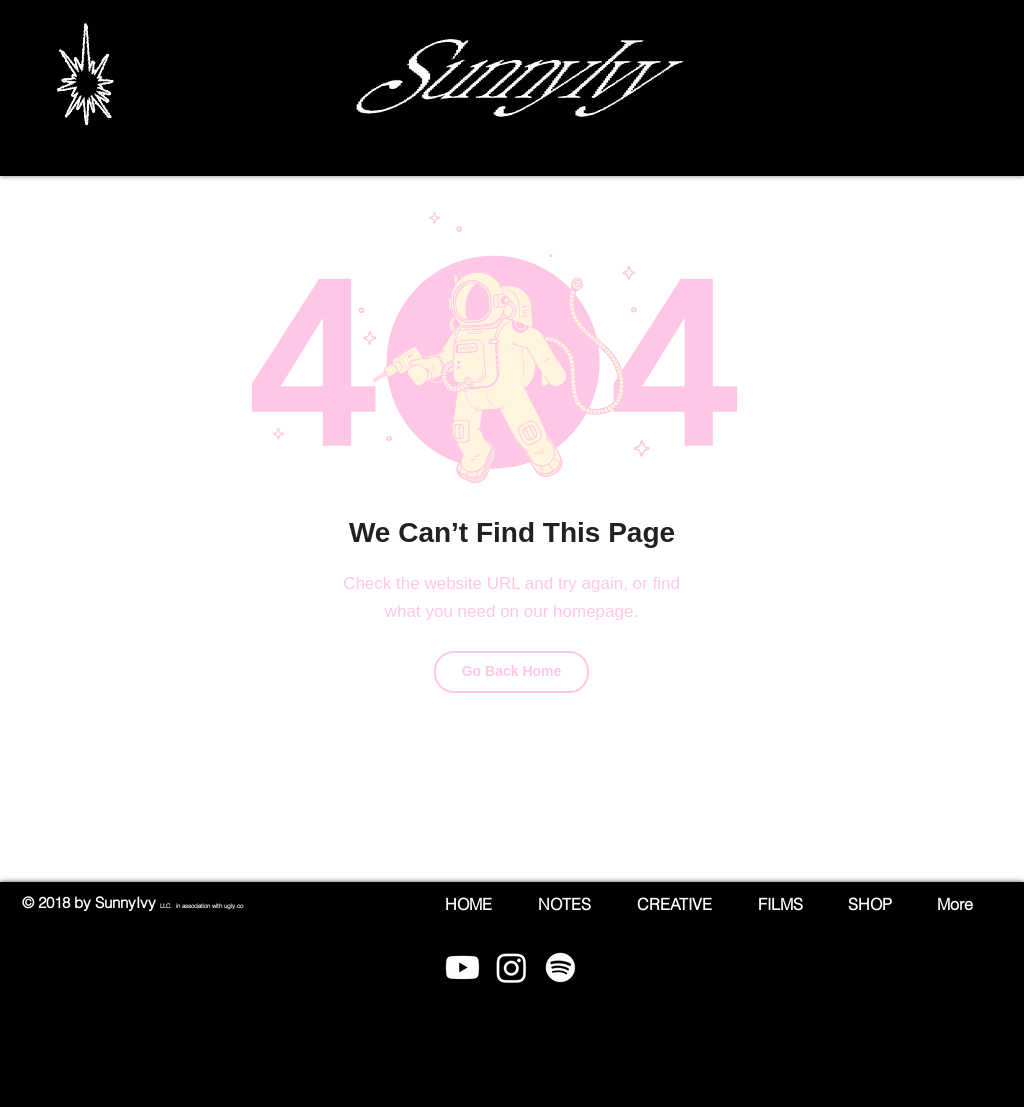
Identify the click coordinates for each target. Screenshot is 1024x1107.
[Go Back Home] (511, 672)
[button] (985, 85)
